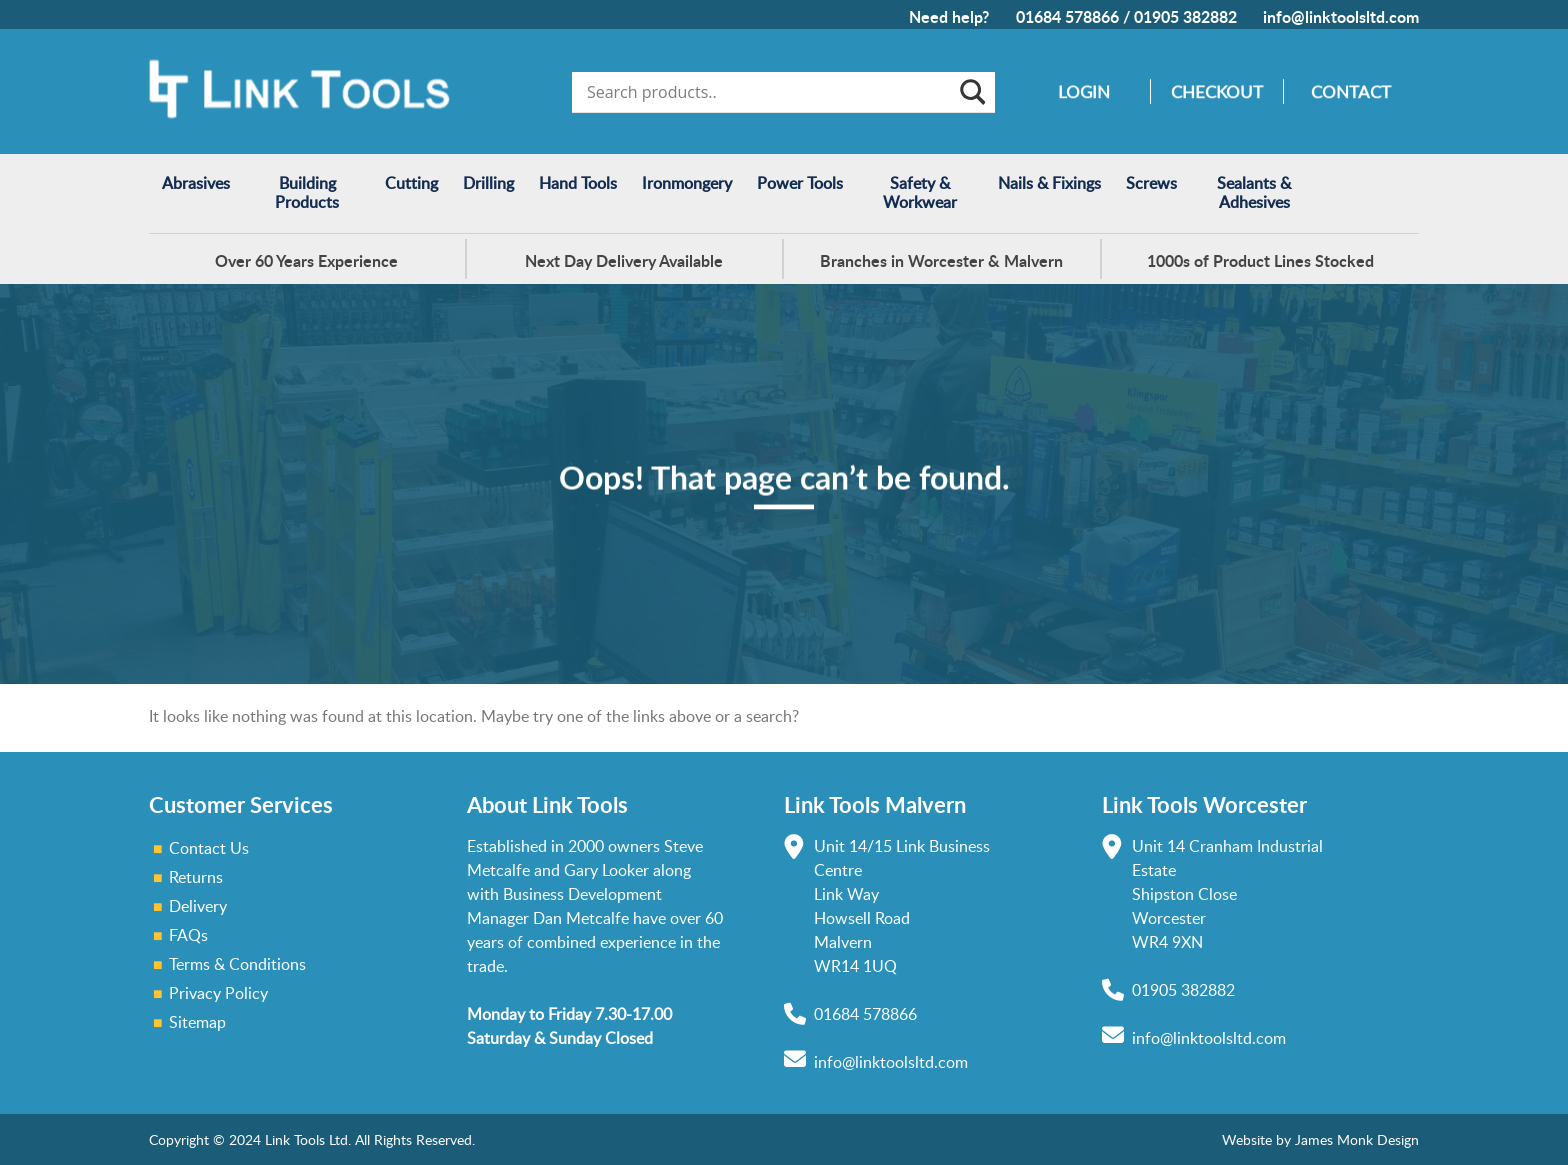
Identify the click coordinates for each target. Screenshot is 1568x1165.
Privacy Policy (218, 993)
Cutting (411, 183)
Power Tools (800, 183)
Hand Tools (578, 183)
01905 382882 (1185, 16)
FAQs (188, 935)
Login (1084, 91)
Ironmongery (687, 183)
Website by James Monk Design (1320, 1139)
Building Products (307, 192)
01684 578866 (1067, 16)
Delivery (198, 906)
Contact (1351, 91)
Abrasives (196, 183)
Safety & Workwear (920, 192)
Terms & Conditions (237, 964)
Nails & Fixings (1049, 183)
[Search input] (769, 92)
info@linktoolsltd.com (1341, 16)
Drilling (488, 183)
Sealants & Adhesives (1254, 192)
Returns (196, 877)
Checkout (1217, 91)
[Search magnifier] (971, 92)
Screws (1151, 183)
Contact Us (209, 848)
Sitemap (197, 1022)
